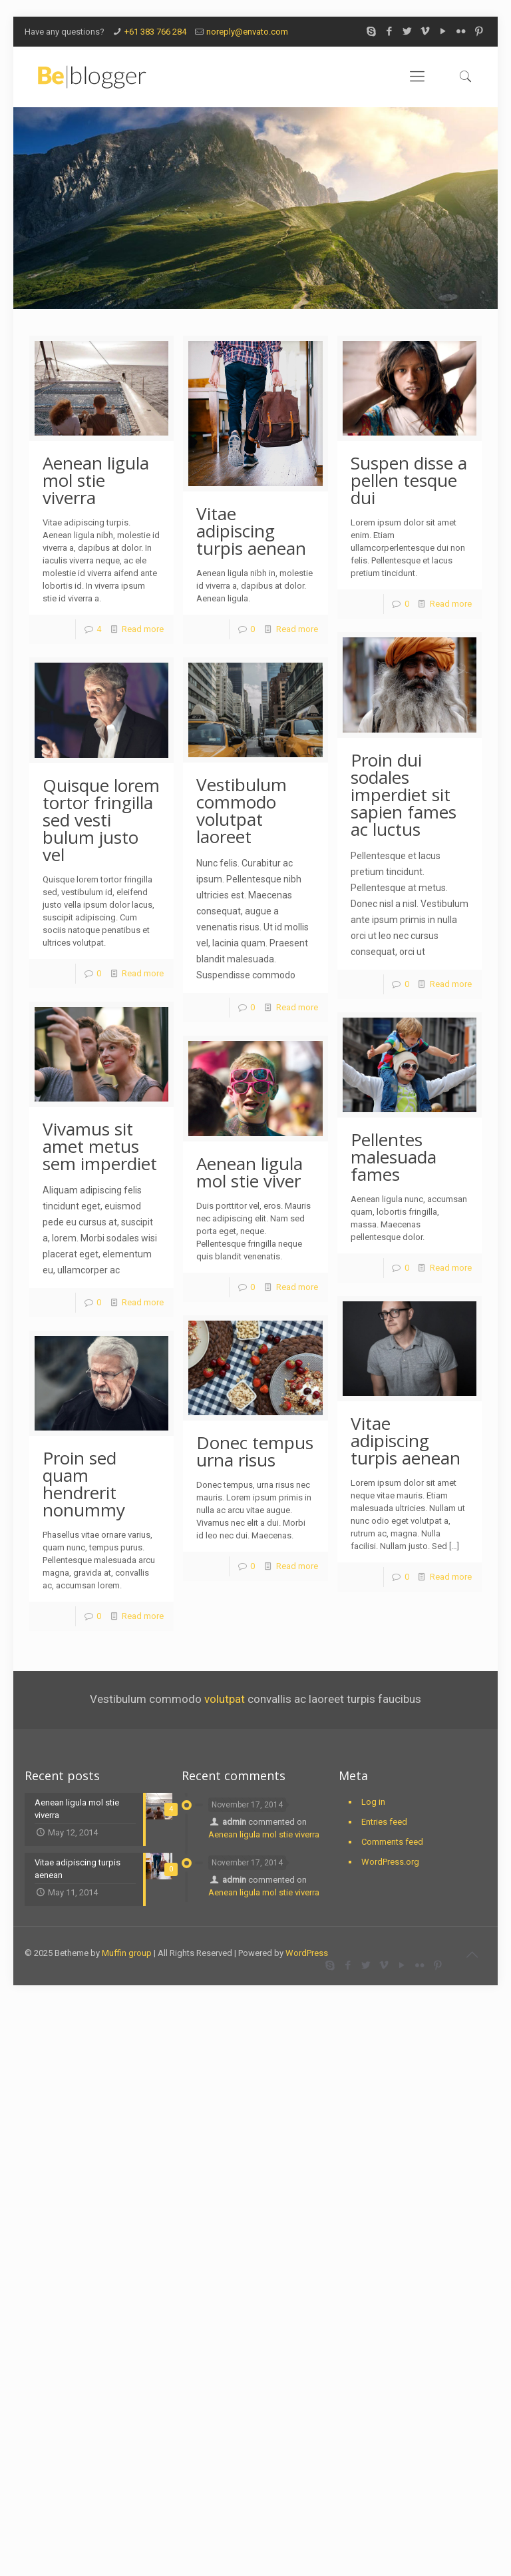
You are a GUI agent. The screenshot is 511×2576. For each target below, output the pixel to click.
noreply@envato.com (247, 32)
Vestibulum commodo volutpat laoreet (241, 810)
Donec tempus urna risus (254, 1451)
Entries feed (384, 1822)
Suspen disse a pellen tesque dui (409, 480)
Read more (143, 629)
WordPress (306, 1953)
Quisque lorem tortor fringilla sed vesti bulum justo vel (101, 819)
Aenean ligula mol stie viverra (96, 480)
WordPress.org (390, 1862)
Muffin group (127, 1953)
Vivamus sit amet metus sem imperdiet (100, 1146)
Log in (373, 1802)
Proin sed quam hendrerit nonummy (84, 1484)
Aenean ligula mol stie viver (249, 1172)
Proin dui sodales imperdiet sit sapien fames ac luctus (403, 794)
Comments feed (392, 1842)
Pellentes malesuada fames (393, 1156)
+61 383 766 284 (155, 32)
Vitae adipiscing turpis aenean (251, 530)
